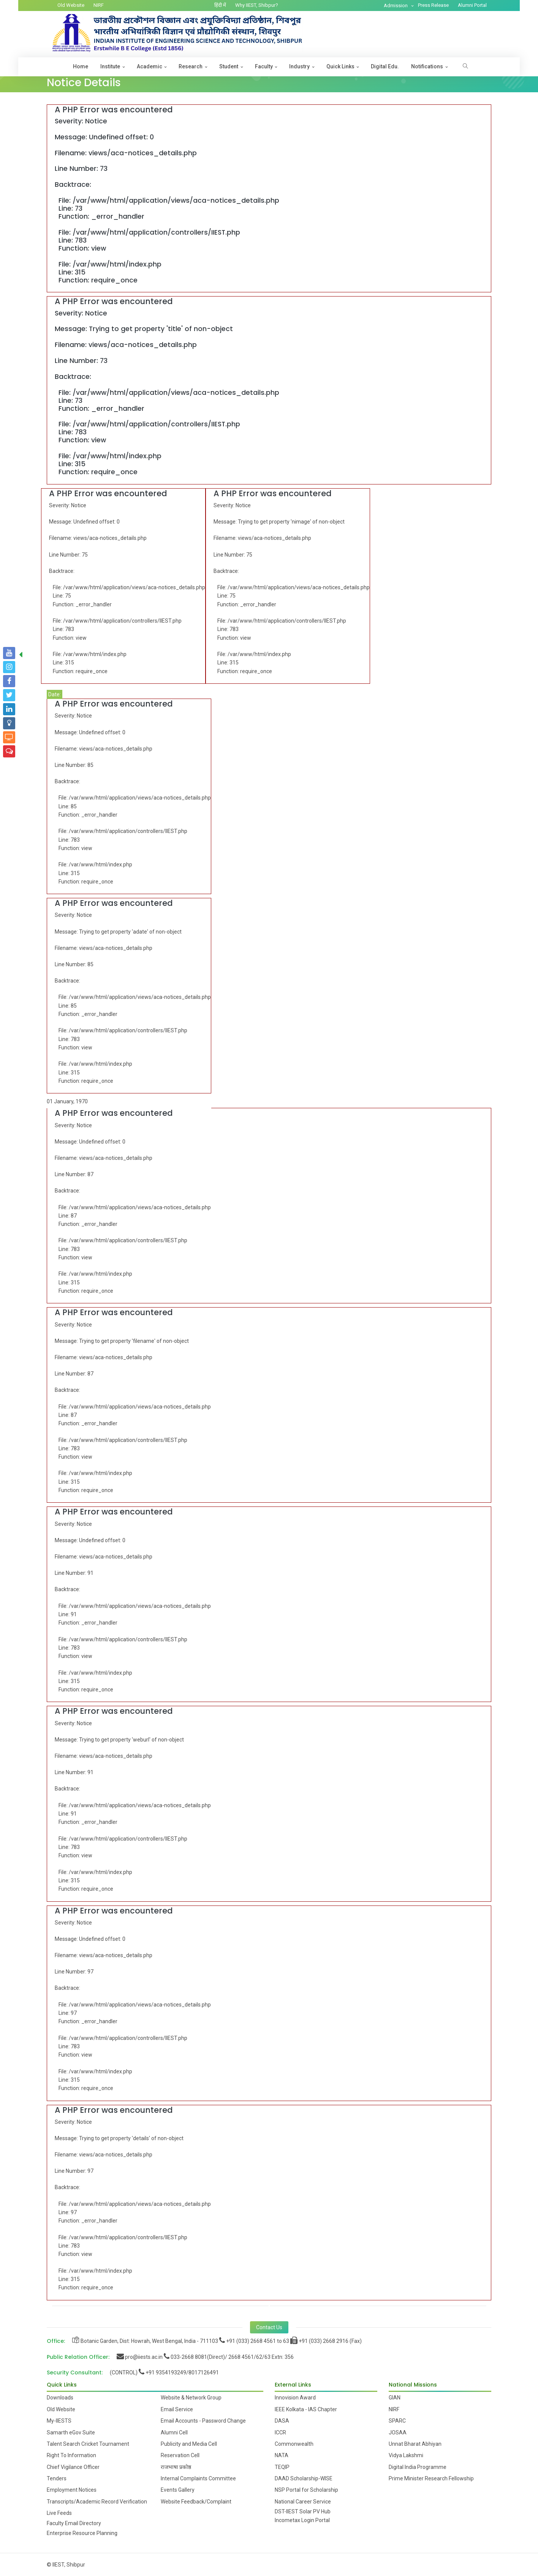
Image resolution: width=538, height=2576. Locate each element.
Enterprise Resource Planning (82, 2533)
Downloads (60, 2398)
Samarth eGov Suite (71, 2432)
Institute (110, 66)
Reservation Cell (180, 2455)
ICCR (280, 2432)
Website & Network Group (191, 2398)
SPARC (397, 2421)
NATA (281, 2455)
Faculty (264, 66)
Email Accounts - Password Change (203, 2421)
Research (191, 66)
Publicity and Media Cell (189, 2444)
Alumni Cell (174, 2432)
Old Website (70, 5)
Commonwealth (294, 2444)
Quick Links (340, 66)
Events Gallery (178, 2490)
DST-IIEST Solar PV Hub (303, 2511)
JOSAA (398, 2432)
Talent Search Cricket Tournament (88, 2444)
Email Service (177, 2409)
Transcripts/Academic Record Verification (97, 2502)
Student (228, 66)
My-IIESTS (59, 2421)
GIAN (394, 2398)
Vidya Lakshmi (406, 2455)
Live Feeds (59, 2513)
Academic (149, 66)
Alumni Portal (472, 5)
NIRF (98, 5)
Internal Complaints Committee (198, 2478)
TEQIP (282, 2467)
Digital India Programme (417, 2467)
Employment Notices (72, 2490)
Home (80, 66)
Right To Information (71, 2455)
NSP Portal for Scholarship (306, 2490)
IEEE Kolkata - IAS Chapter (306, 2409)
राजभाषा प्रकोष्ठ (176, 2467)
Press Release (433, 5)
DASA (282, 2421)
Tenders (56, 2478)
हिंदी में (220, 5)
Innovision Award (295, 2398)
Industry (299, 66)
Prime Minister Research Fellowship (431, 2478)
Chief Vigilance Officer (73, 2467)
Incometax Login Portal (302, 2520)
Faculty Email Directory (74, 2523)
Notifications (427, 66)
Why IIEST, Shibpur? (256, 5)
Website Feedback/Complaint (196, 2502)
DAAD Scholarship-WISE (303, 2478)
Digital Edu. (385, 66)
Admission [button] (396, 5)
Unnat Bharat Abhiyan (415, 2444)
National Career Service (303, 2502)
